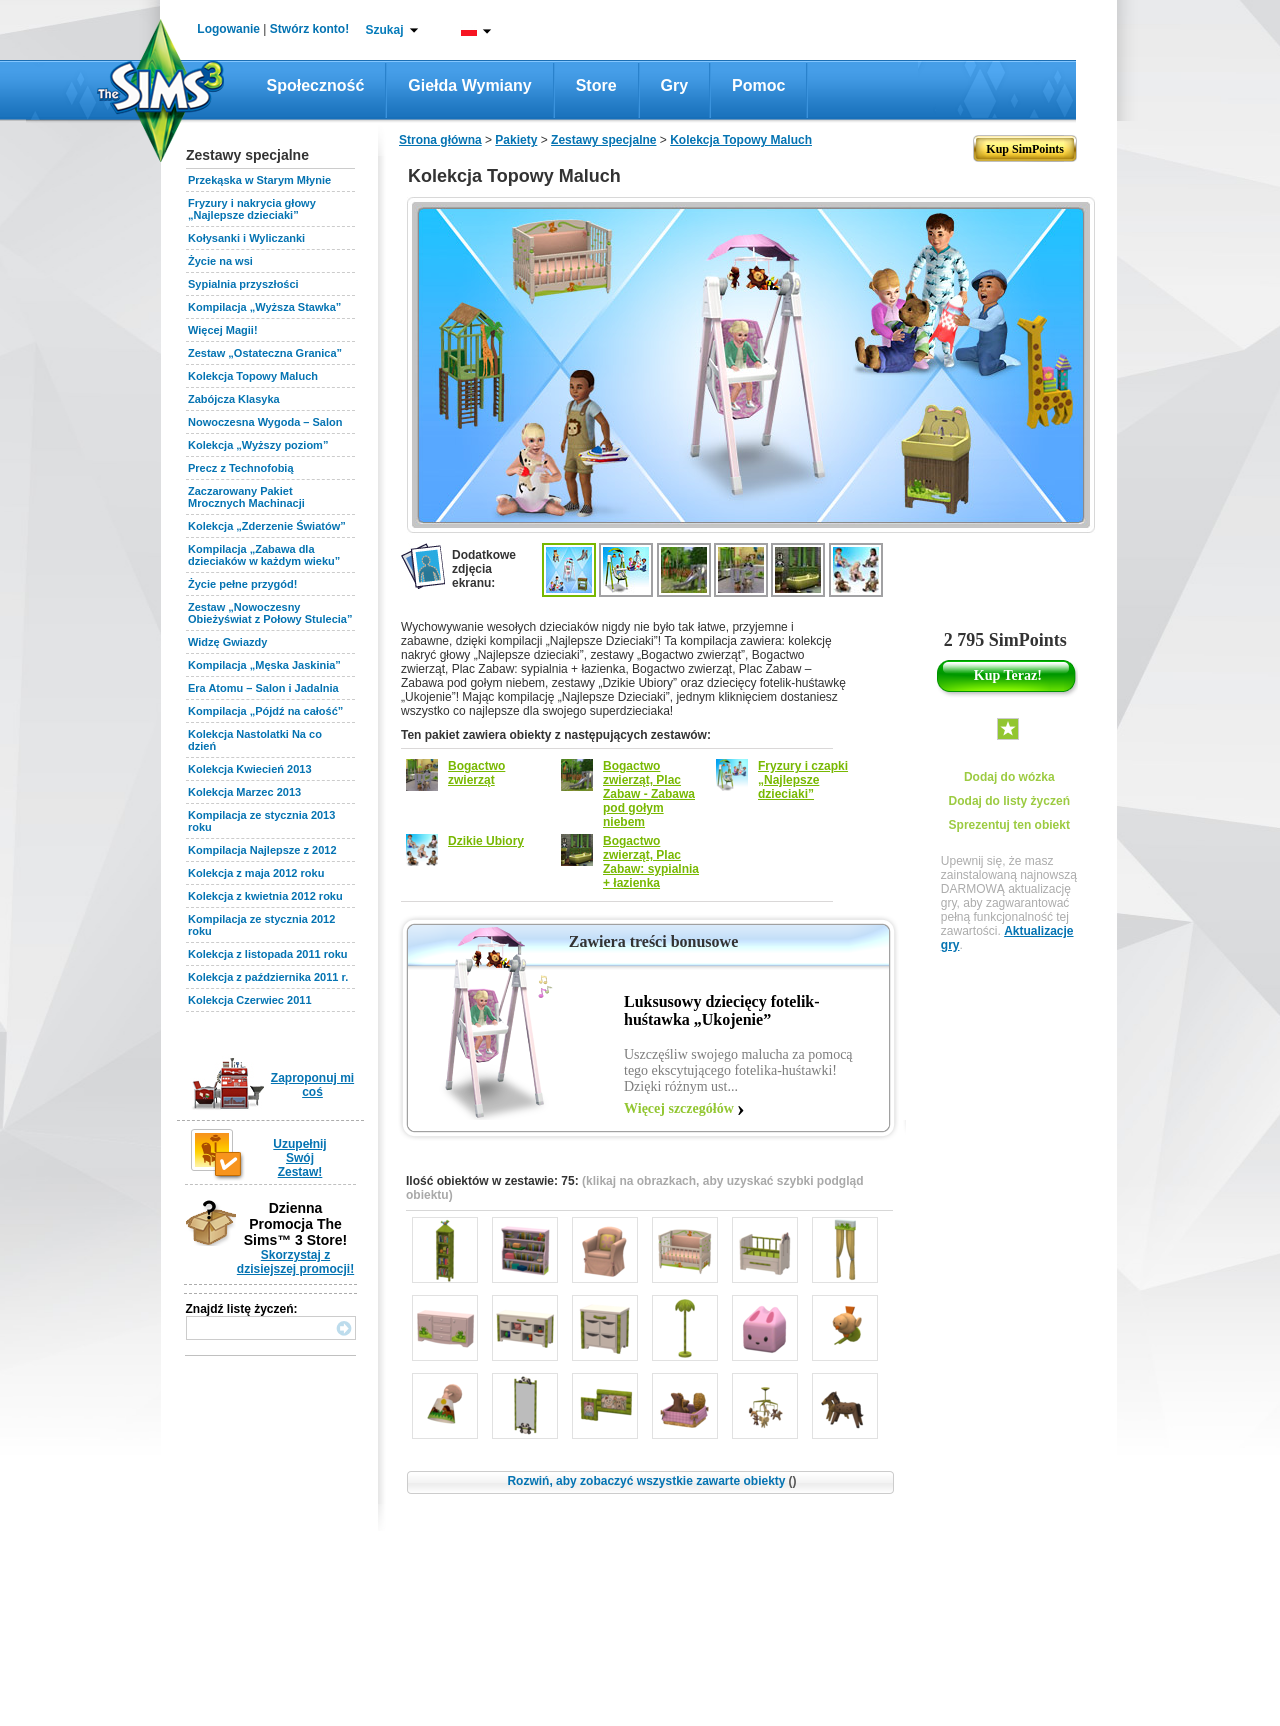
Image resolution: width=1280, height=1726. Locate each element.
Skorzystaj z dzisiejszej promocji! (295, 1262)
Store (596, 85)
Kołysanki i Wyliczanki (246, 238)
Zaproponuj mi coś (312, 1085)
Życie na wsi (220, 261)
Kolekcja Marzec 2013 (244, 792)
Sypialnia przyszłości (243, 284)
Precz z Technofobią (241, 468)
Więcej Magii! (223, 330)
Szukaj (384, 30)
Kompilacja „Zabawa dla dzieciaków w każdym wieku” (264, 555)
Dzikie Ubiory (486, 841)
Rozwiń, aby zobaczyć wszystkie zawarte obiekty (651, 1481)
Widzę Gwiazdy (227, 642)
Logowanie (228, 29)
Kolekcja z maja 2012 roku (256, 873)
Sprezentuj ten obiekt (1009, 825)
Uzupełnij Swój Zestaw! (299, 1158)
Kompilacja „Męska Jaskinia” (264, 665)
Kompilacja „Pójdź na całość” (265, 711)
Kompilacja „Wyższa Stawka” (264, 307)
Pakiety (516, 140)
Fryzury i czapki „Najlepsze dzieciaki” (803, 780)
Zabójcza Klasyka (234, 399)
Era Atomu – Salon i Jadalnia (263, 688)
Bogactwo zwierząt (476, 773)
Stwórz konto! (309, 29)
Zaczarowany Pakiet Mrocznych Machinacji (246, 497)
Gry (675, 85)
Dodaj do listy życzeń (1009, 801)
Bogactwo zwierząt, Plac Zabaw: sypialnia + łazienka (651, 862)
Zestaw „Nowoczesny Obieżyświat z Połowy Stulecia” (270, 613)
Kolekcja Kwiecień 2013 (250, 769)
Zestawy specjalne (603, 140)
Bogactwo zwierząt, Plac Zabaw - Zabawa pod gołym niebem (649, 794)
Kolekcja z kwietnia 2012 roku (265, 896)
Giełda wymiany (469, 85)
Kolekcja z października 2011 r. (268, 977)
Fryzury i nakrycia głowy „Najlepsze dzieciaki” (252, 209)
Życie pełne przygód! (242, 584)
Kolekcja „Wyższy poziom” (258, 445)
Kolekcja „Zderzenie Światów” (267, 526)
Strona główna (440, 140)
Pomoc (758, 85)
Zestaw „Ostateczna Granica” (265, 353)
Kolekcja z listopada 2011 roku (268, 954)
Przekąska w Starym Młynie (259, 180)
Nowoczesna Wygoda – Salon (265, 422)
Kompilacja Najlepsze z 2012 (262, 850)
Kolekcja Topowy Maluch (253, 376)
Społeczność (316, 85)
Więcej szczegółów (679, 1108)
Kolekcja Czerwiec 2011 (250, 1000)
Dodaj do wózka (1009, 777)
